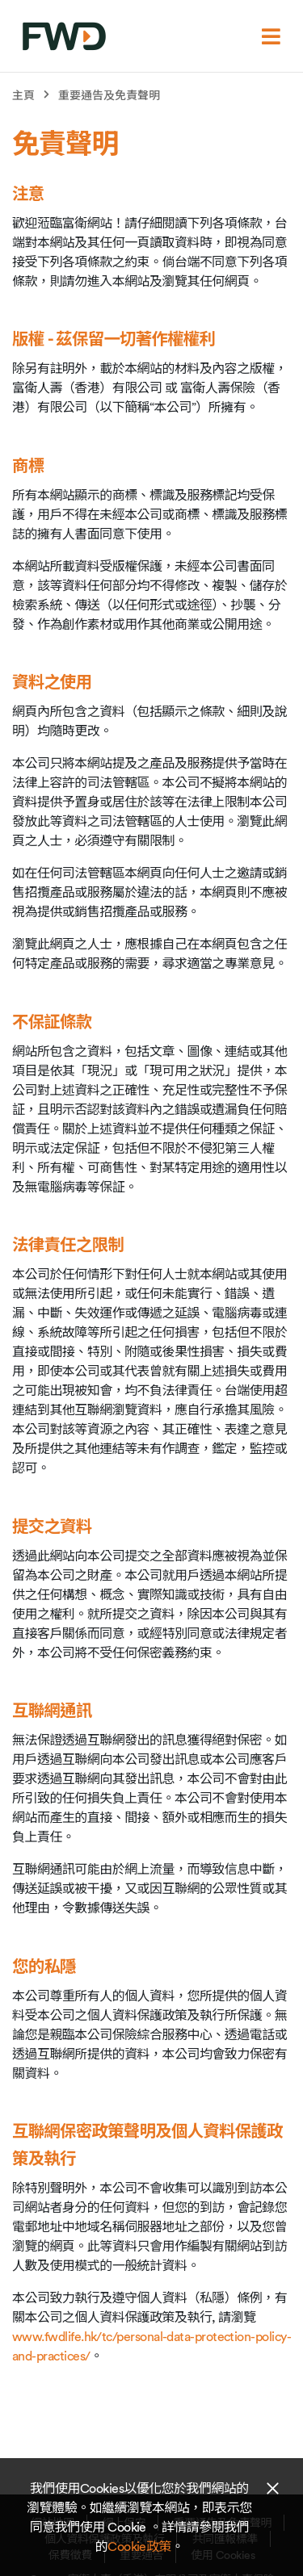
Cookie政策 (139, 2546)
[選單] (270, 36)
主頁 (23, 95)
